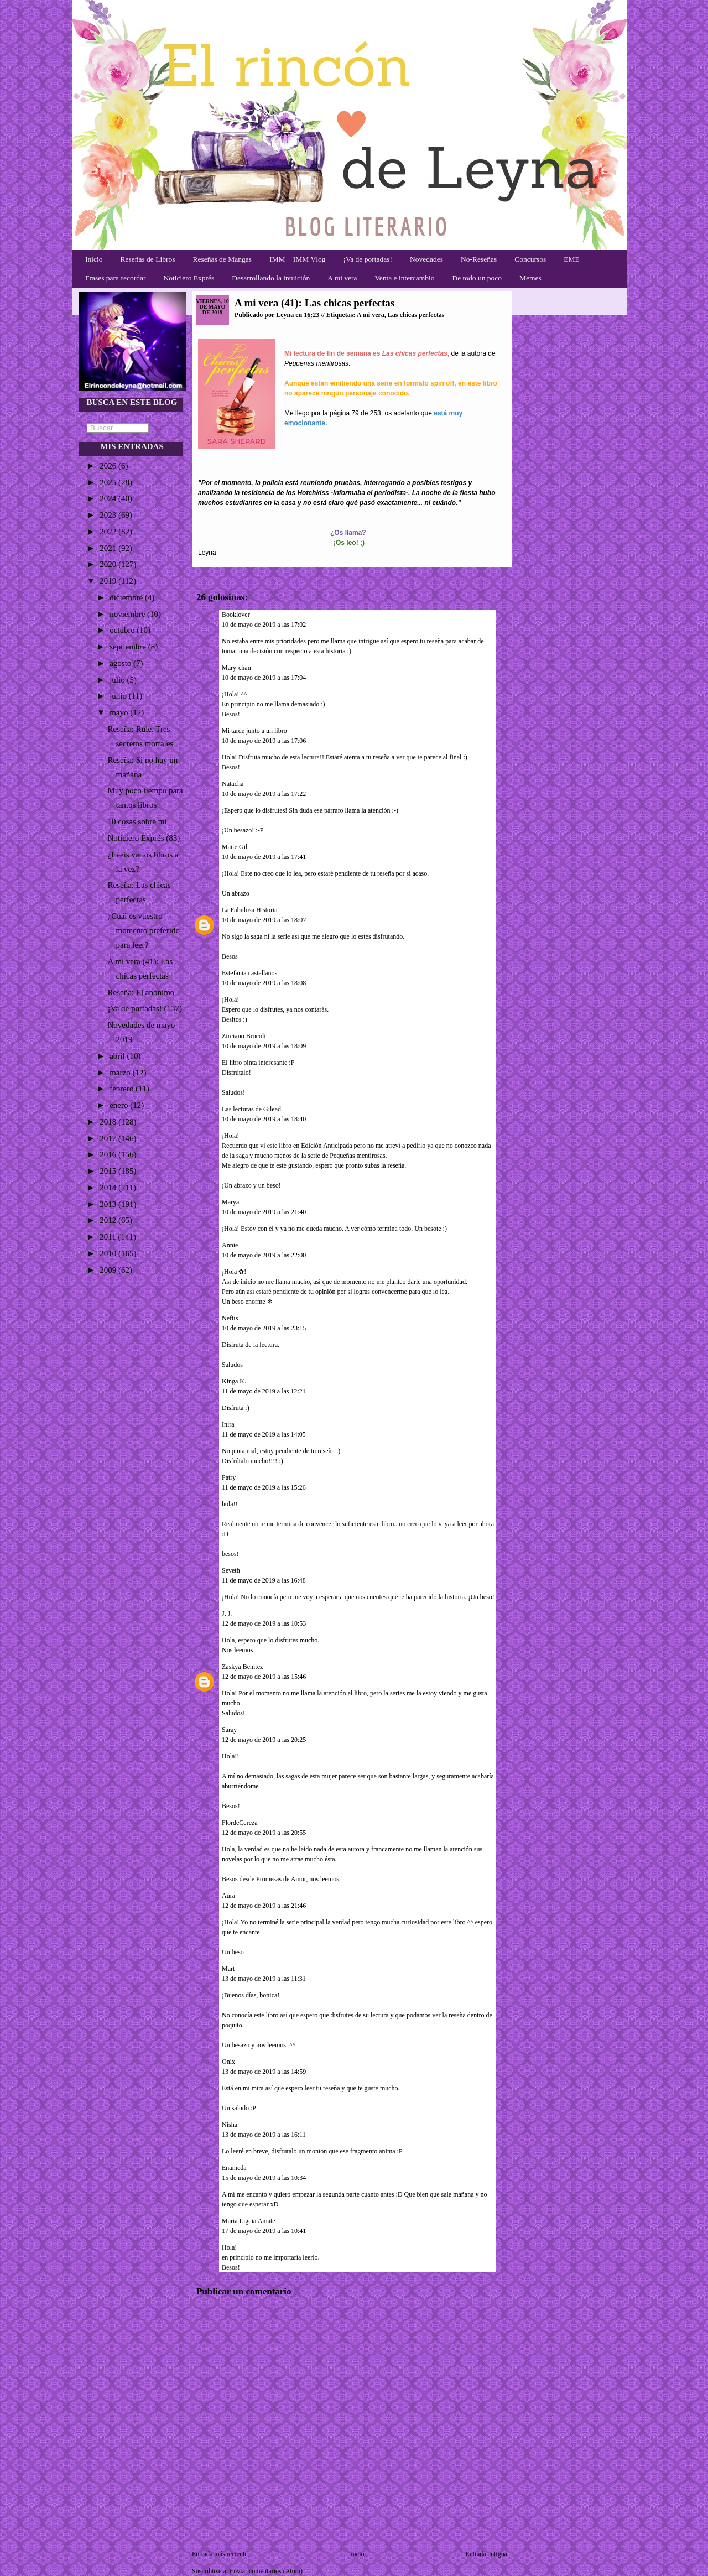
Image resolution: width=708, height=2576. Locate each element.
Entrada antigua (486, 2554)
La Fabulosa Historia (250, 910)
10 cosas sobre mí (137, 821)
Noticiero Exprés (188, 278)
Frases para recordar (115, 278)
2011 (109, 1236)
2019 (109, 580)
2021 (109, 548)
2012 (109, 1220)
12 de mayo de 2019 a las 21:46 (264, 1905)
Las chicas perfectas (416, 315)
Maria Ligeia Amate (248, 2221)
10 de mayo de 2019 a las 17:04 (264, 677)
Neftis (230, 1318)
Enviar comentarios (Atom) (266, 2571)
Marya (230, 1202)
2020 (109, 564)
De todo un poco (477, 278)
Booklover (236, 614)
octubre (123, 630)
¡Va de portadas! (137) (145, 1008)
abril (118, 1056)
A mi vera (342, 278)
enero (120, 1105)
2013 (109, 1204)
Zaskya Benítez (242, 1667)
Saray (229, 1730)
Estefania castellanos (249, 973)
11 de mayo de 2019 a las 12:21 (264, 1391)
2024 (109, 498)
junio (119, 695)
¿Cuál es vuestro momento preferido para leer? (144, 930)
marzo (121, 1072)
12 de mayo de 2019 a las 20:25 (264, 1740)
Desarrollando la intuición (271, 278)
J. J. (227, 1613)
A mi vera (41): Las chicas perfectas (314, 303)
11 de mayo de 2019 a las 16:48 (264, 1580)
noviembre (128, 614)
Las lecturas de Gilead (251, 1109)
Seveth (231, 1570)
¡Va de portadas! (367, 259)
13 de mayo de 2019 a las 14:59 (264, 2071)
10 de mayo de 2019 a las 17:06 (264, 741)
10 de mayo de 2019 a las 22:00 (264, 1255)
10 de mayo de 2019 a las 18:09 (264, 1046)
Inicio (94, 259)
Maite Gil (234, 847)
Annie (230, 1245)
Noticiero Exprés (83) (144, 838)
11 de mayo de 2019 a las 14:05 (264, 1434)
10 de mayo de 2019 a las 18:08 (264, 983)
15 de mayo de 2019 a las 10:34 (264, 2178)
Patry (229, 1477)
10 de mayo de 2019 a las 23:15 (264, 1328)
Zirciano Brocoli (244, 1036)
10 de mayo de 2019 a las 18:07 (264, 920)
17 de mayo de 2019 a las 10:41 (264, 2231)
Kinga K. (234, 1381)
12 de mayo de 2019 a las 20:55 (264, 1832)
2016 (109, 1154)
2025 (109, 482)
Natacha (232, 784)
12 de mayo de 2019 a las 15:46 (264, 1676)
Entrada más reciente (220, 2554)
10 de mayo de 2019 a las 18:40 (264, 1119)
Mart (228, 1969)
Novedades (426, 259)
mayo (120, 712)
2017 (109, 1138)
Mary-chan (236, 668)
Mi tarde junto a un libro (254, 731)
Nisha (229, 2125)
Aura (228, 1896)
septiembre (129, 646)
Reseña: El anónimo (141, 992)
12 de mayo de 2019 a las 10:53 (264, 1623)
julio (118, 679)
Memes (530, 278)
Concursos (530, 259)
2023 (109, 515)
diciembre (127, 597)
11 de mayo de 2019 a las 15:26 (264, 1487)
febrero (123, 1088)
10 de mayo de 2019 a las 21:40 (264, 1212)
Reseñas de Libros (148, 259)
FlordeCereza (240, 1822)
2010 (109, 1253)
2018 (109, 1121)
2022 (109, 531)
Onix (228, 2061)
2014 (109, 1187)
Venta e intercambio (405, 278)
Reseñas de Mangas (221, 259)
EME (572, 259)
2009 (109, 1270)
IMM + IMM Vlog (297, 259)
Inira (228, 1424)
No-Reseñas (479, 259)
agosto (121, 663)
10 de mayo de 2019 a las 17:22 (264, 794)
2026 (109, 465)
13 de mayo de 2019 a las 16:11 (264, 2134)
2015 (109, 1171)
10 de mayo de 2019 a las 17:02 (264, 624)
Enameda (234, 2168)
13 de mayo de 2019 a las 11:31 (264, 1978)
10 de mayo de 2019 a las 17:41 (264, 857)
